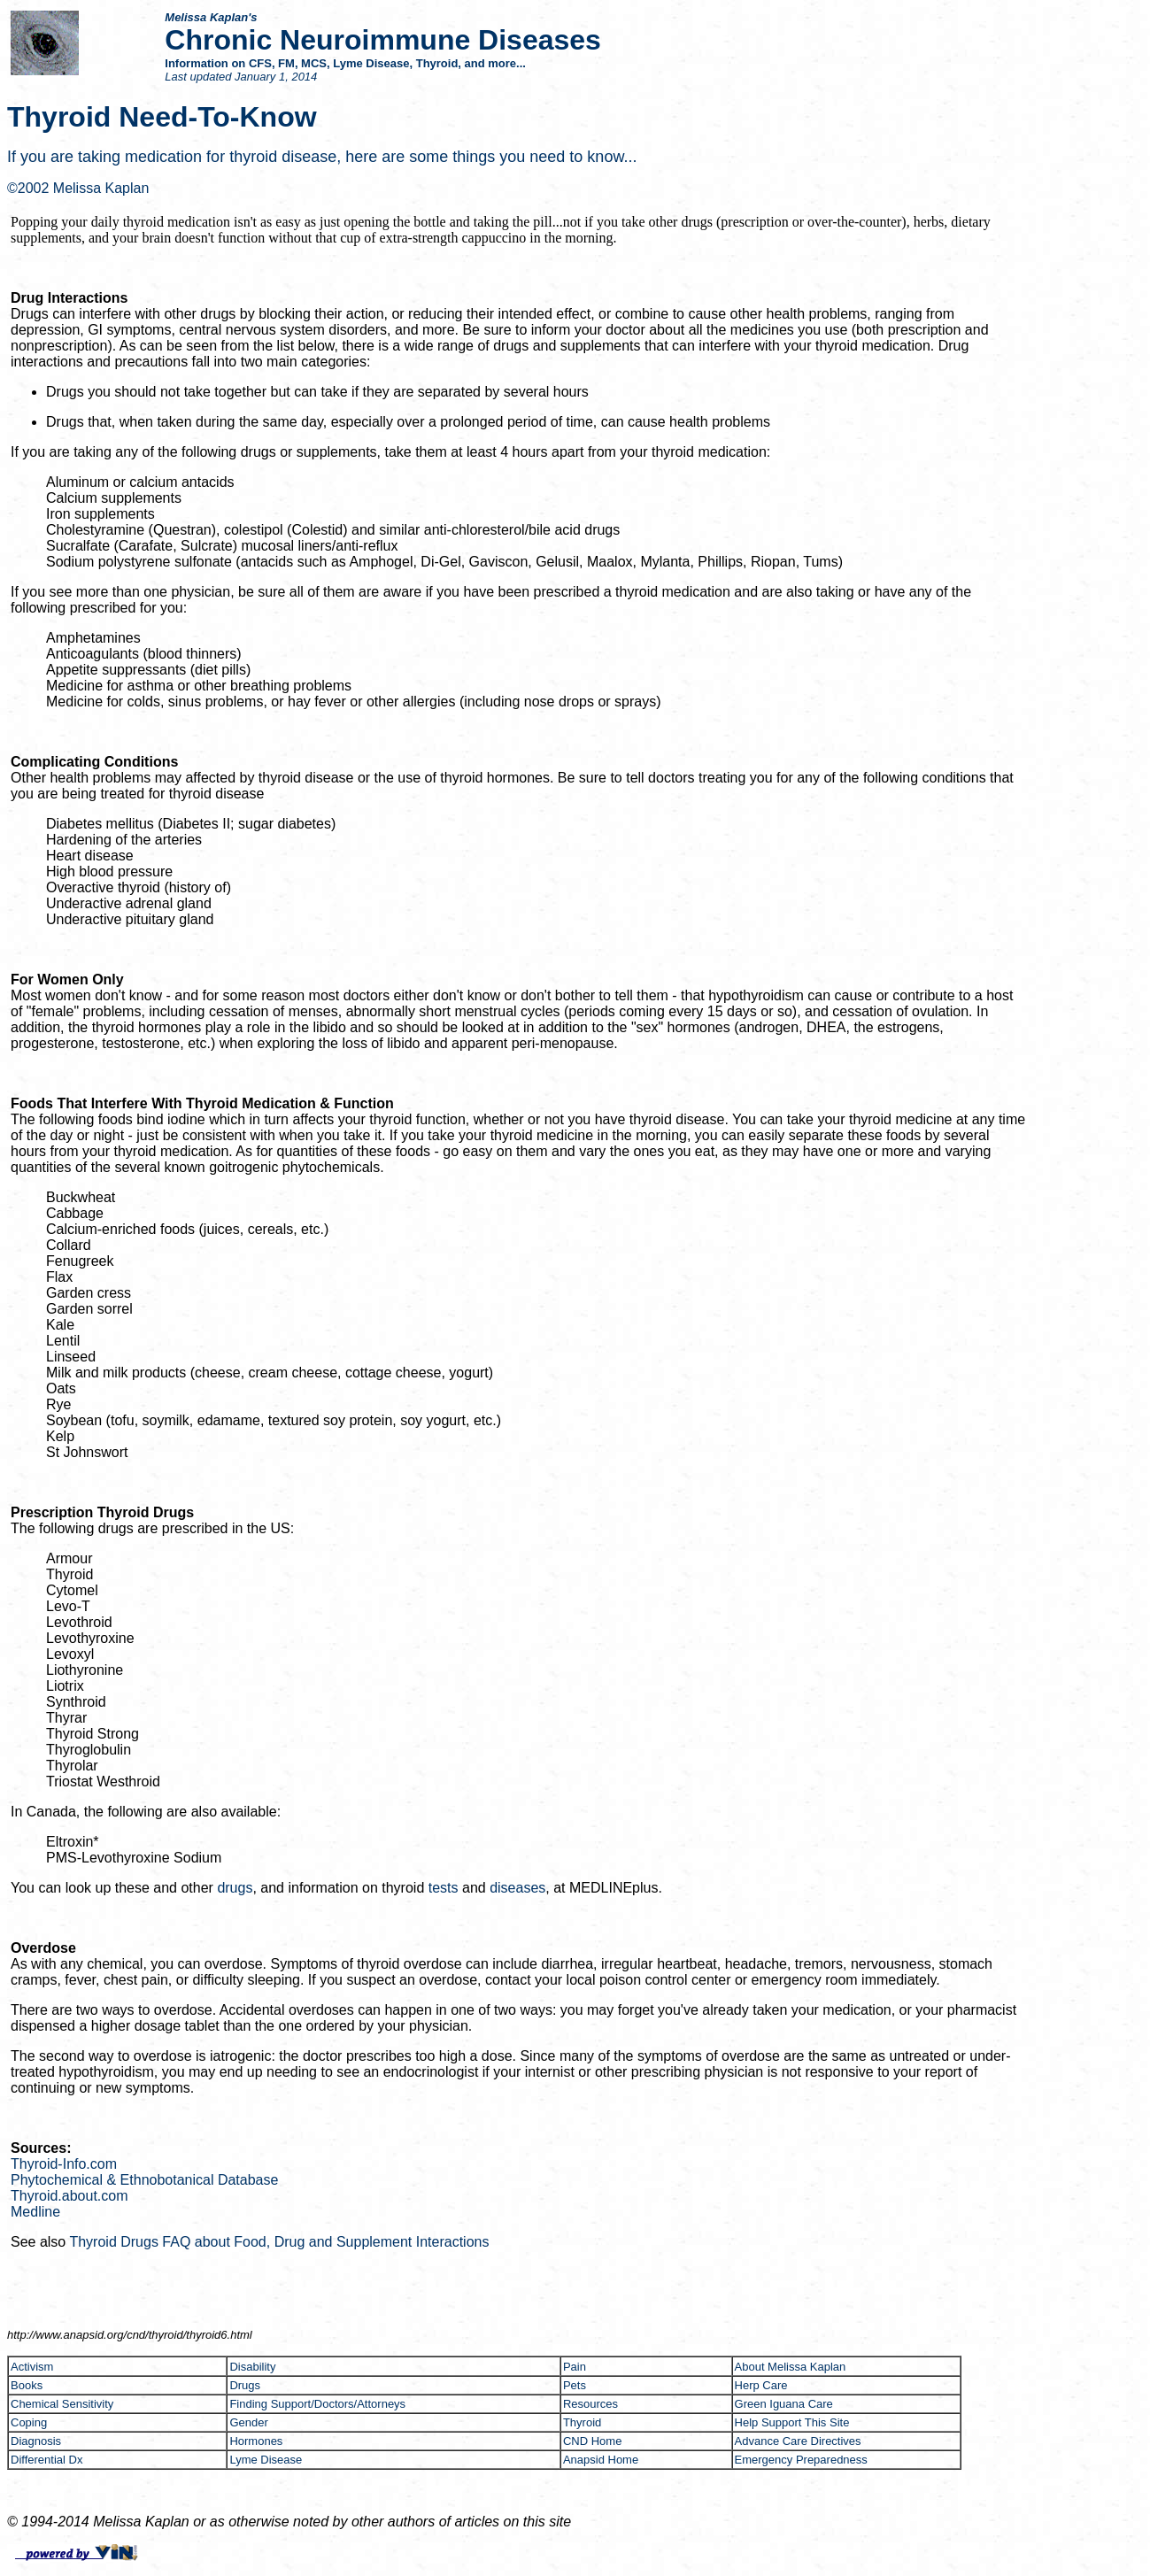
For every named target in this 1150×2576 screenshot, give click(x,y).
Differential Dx (46, 2459)
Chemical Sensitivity (62, 2403)
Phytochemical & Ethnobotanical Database (144, 2179)
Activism (32, 2366)
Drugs (244, 2385)
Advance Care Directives (798, 2441)
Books (26, 2385)
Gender (248, 2422)
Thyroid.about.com (69, 2195)
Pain (574, 2366)
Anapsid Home (600, 2459)
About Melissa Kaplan (790, 2366)
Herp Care (761, 2385)
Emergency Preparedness (801, 2459)
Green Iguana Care (784, 2403)
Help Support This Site (792, 2422)
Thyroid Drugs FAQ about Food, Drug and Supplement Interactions (279, 2241)
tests (443, 1887)
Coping (29, 2422)
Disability (252, 2366)
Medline (35, 2211)
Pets (574, 2385)
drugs (234, 1887)
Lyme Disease (265, 2459)
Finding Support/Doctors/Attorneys (317, 2403)
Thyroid (582, 2422)
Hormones (255, 2441)
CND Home (592, 2441)
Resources (590, 2403)
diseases (517, 1887)
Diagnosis (36, 2441)
